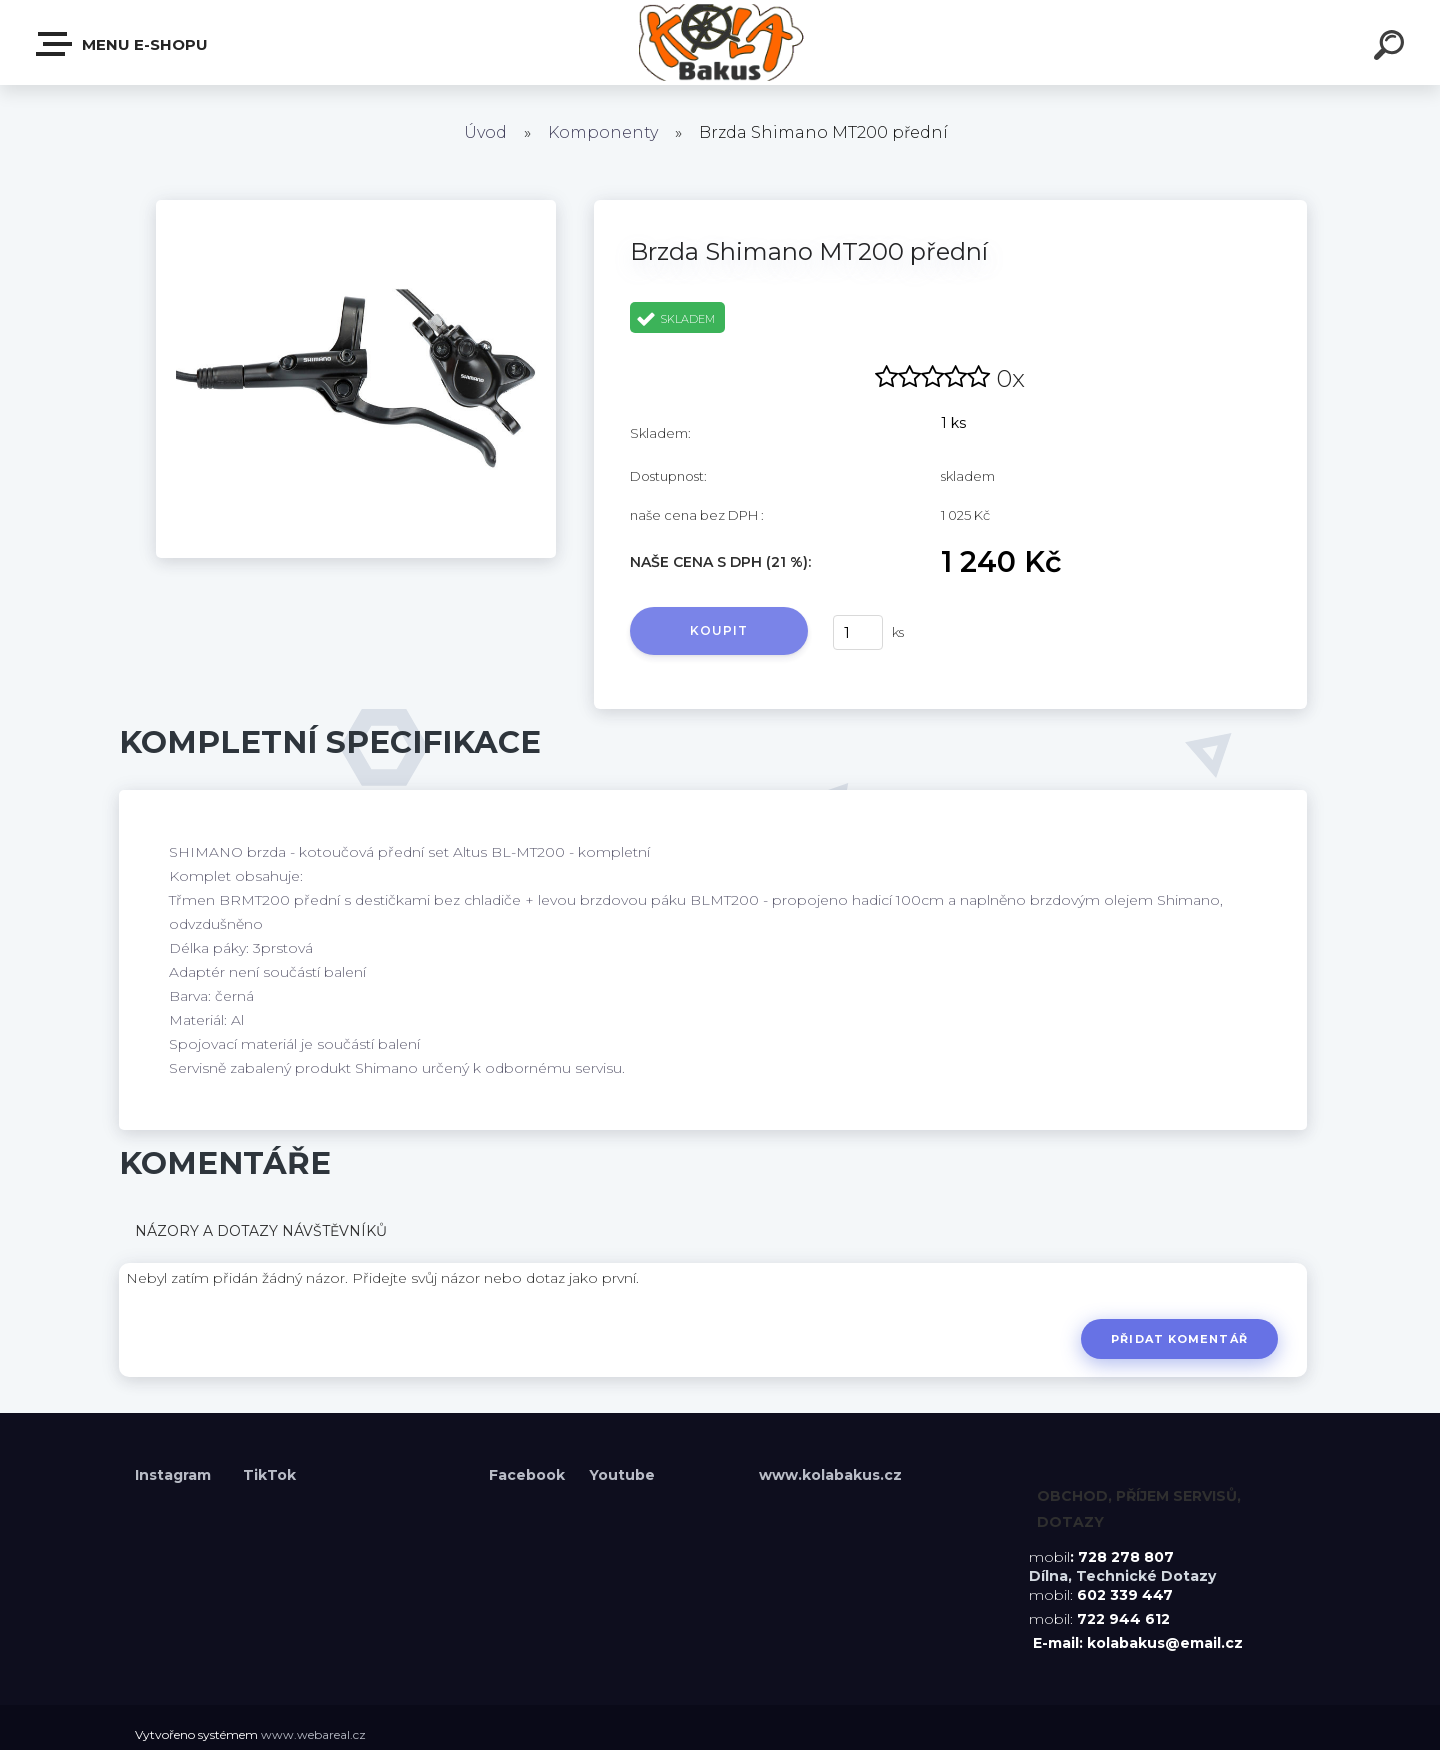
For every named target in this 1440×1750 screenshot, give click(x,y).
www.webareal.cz (313, 1734)
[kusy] (858, 632)
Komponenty (603, 132)
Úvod (485, 132)
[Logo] (720, 42)
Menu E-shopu (123, 44)
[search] (1392, 48)
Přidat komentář (1179, 1339)
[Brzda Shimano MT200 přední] (356, 207)
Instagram (175, 1475)
